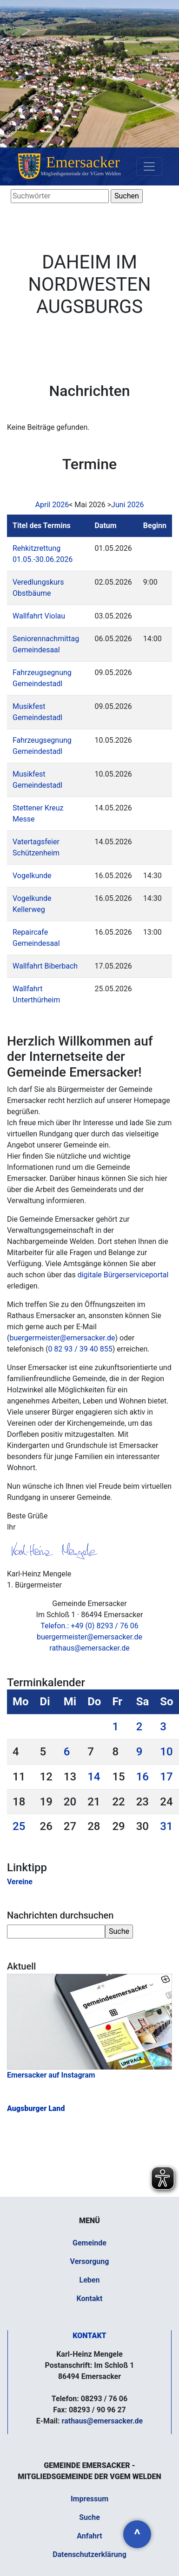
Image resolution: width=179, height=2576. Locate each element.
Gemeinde (89, 2242)
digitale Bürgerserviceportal (122, 1274)
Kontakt (90, 2298)
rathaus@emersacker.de (89, 1648)
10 (166, 1751)
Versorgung (89, 2261)
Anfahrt (89, 2535)
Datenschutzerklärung (89, 2554)
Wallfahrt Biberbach (45, 966)
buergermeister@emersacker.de (62, 1337)
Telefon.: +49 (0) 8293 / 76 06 (89, 1625)
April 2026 (52, 504)
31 (166, 1826)
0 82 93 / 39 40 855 (80, 1349)
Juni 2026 (127, 504)
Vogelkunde (32, 875)
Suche (89, 2517)
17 (166, 1776)
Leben (90, 2280)
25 (19, 1826)
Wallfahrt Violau (39, 616)
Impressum (89, 2498)
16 (142, 1776)
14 (93, 1776)
